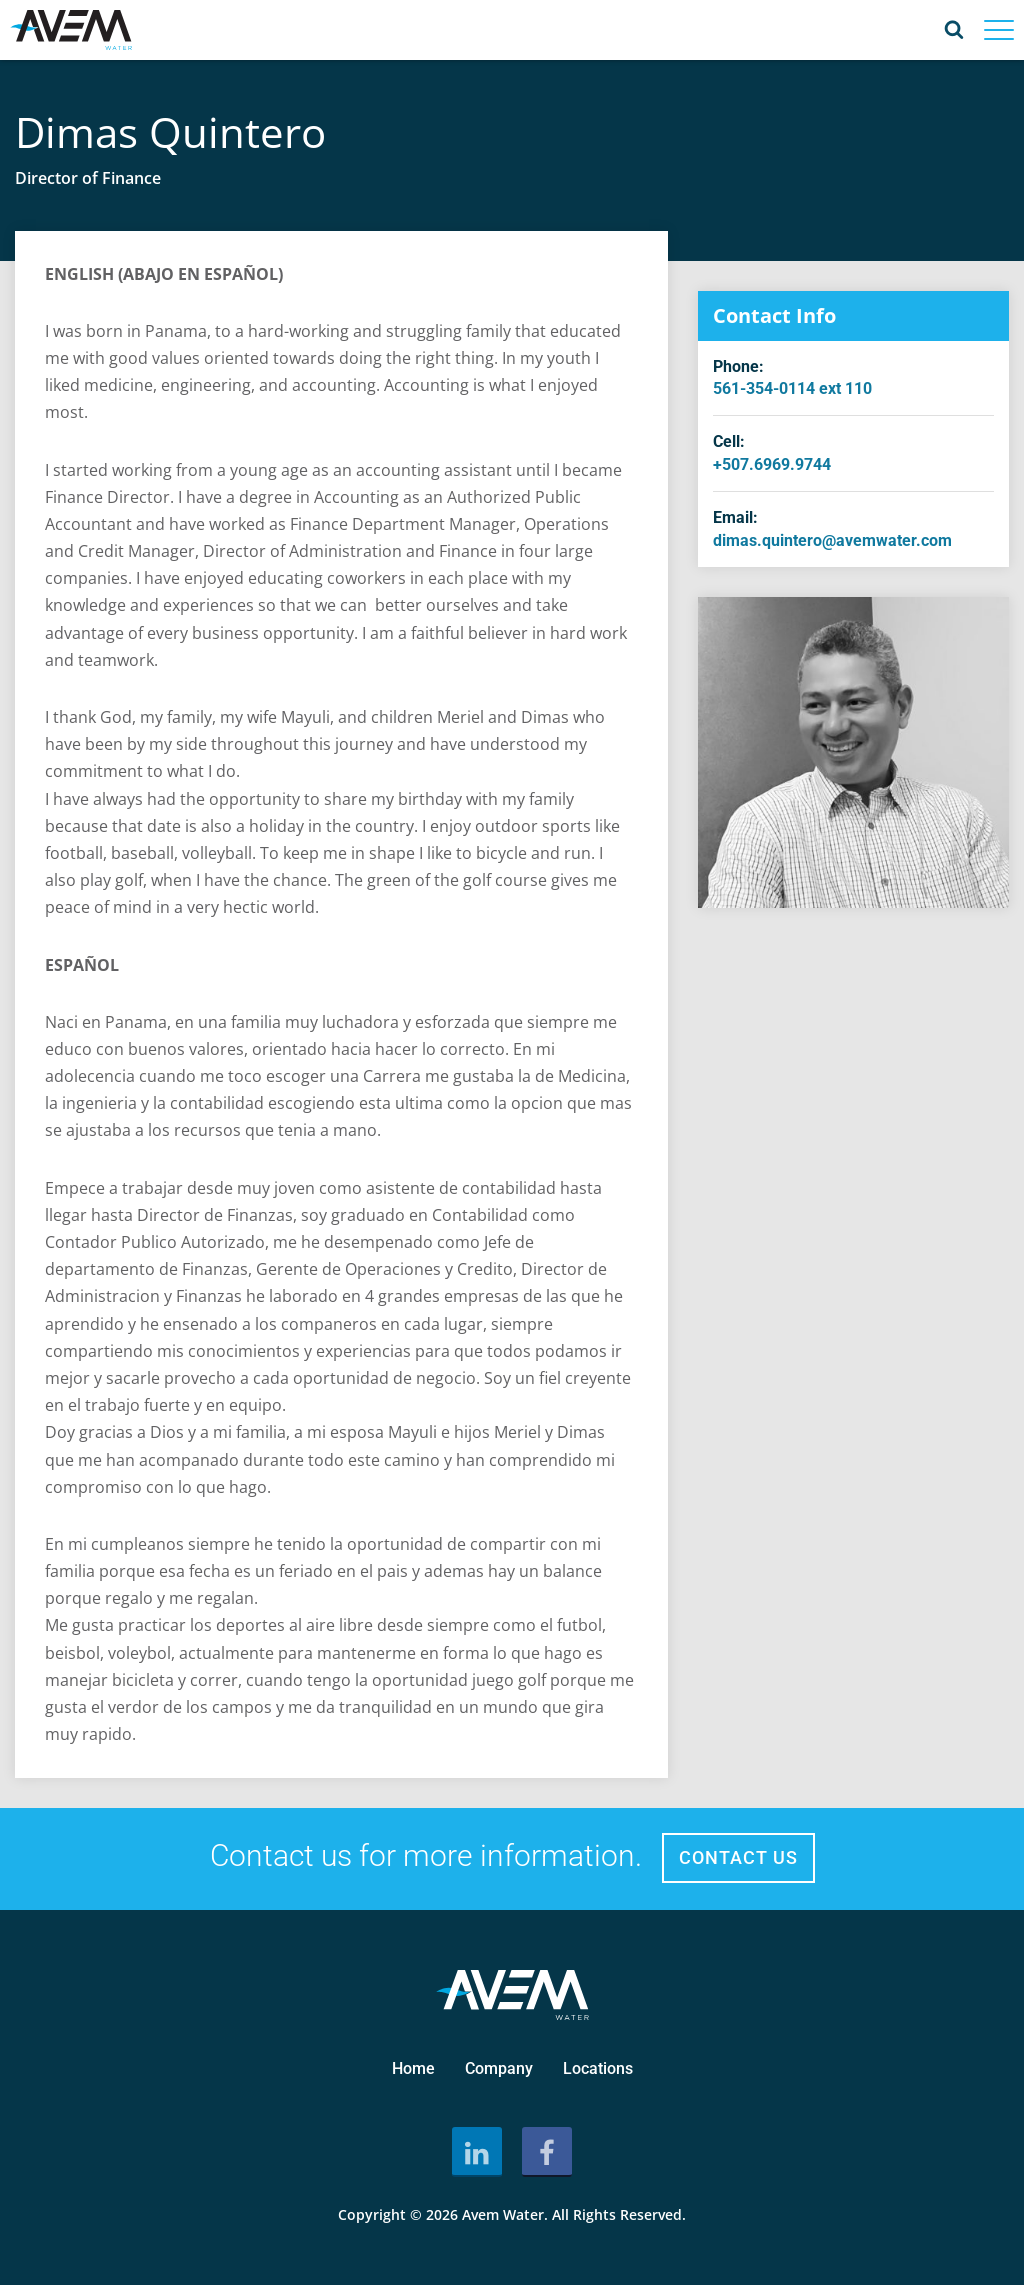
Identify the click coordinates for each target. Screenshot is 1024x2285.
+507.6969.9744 (772, 464)
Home (413, 2068)
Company (499, 2068)
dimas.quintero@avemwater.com (832, 540)
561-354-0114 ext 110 (792, 388)
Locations (598, 2068)
